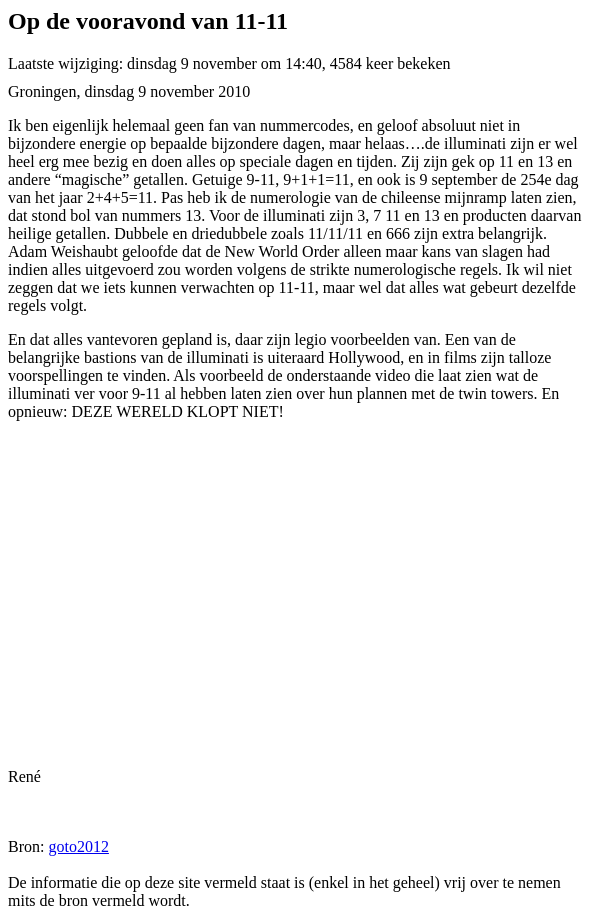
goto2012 (78, 846)
